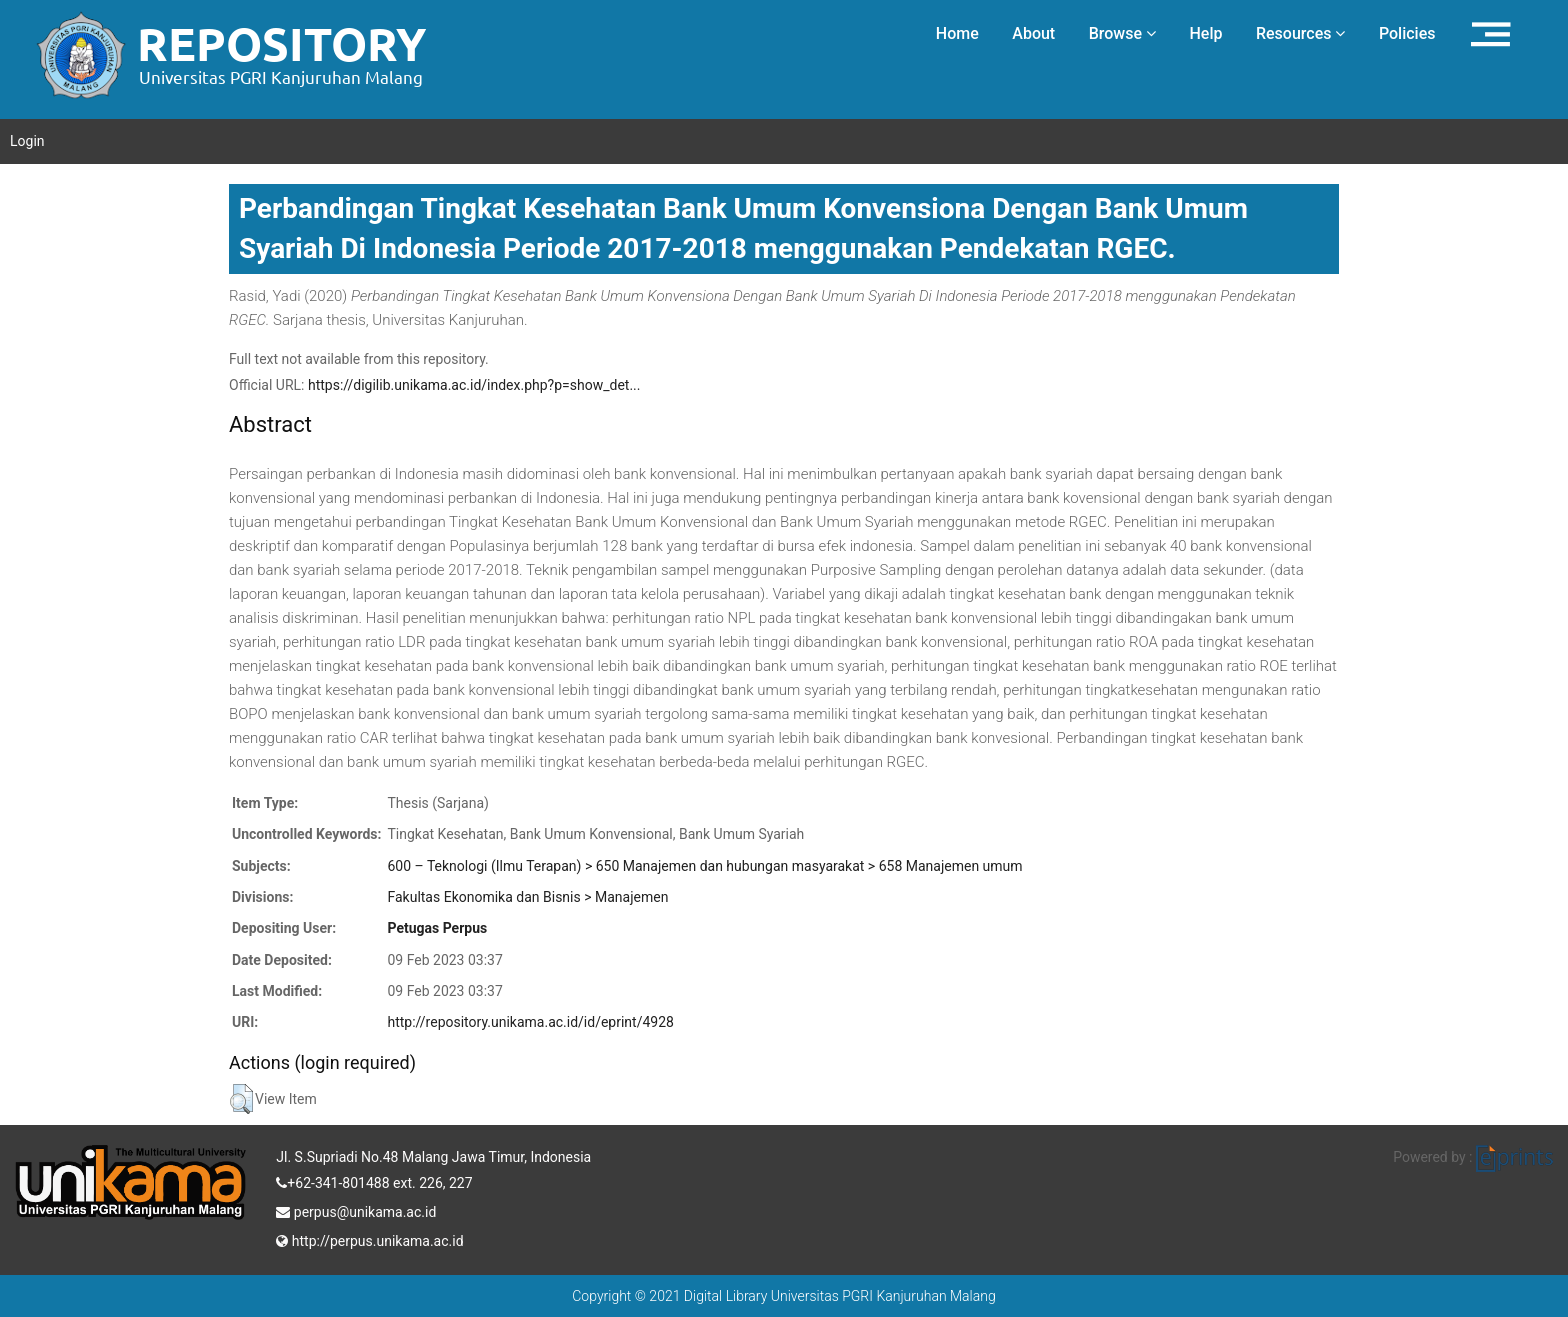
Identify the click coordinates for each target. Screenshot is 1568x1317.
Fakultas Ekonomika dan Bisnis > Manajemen (527, 897)
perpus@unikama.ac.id (356, 1210)
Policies (1407, 33)
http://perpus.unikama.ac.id (369, 1239)
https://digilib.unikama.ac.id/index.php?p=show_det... (474, 385)
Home (957, 33)
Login (27, 141)
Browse (1122, 33)
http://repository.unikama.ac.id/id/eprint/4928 (530, 1022)
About (1033, 33)
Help (1205, 33)
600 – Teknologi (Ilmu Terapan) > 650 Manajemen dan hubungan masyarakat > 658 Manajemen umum (704, 866)
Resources (1301, 33)
